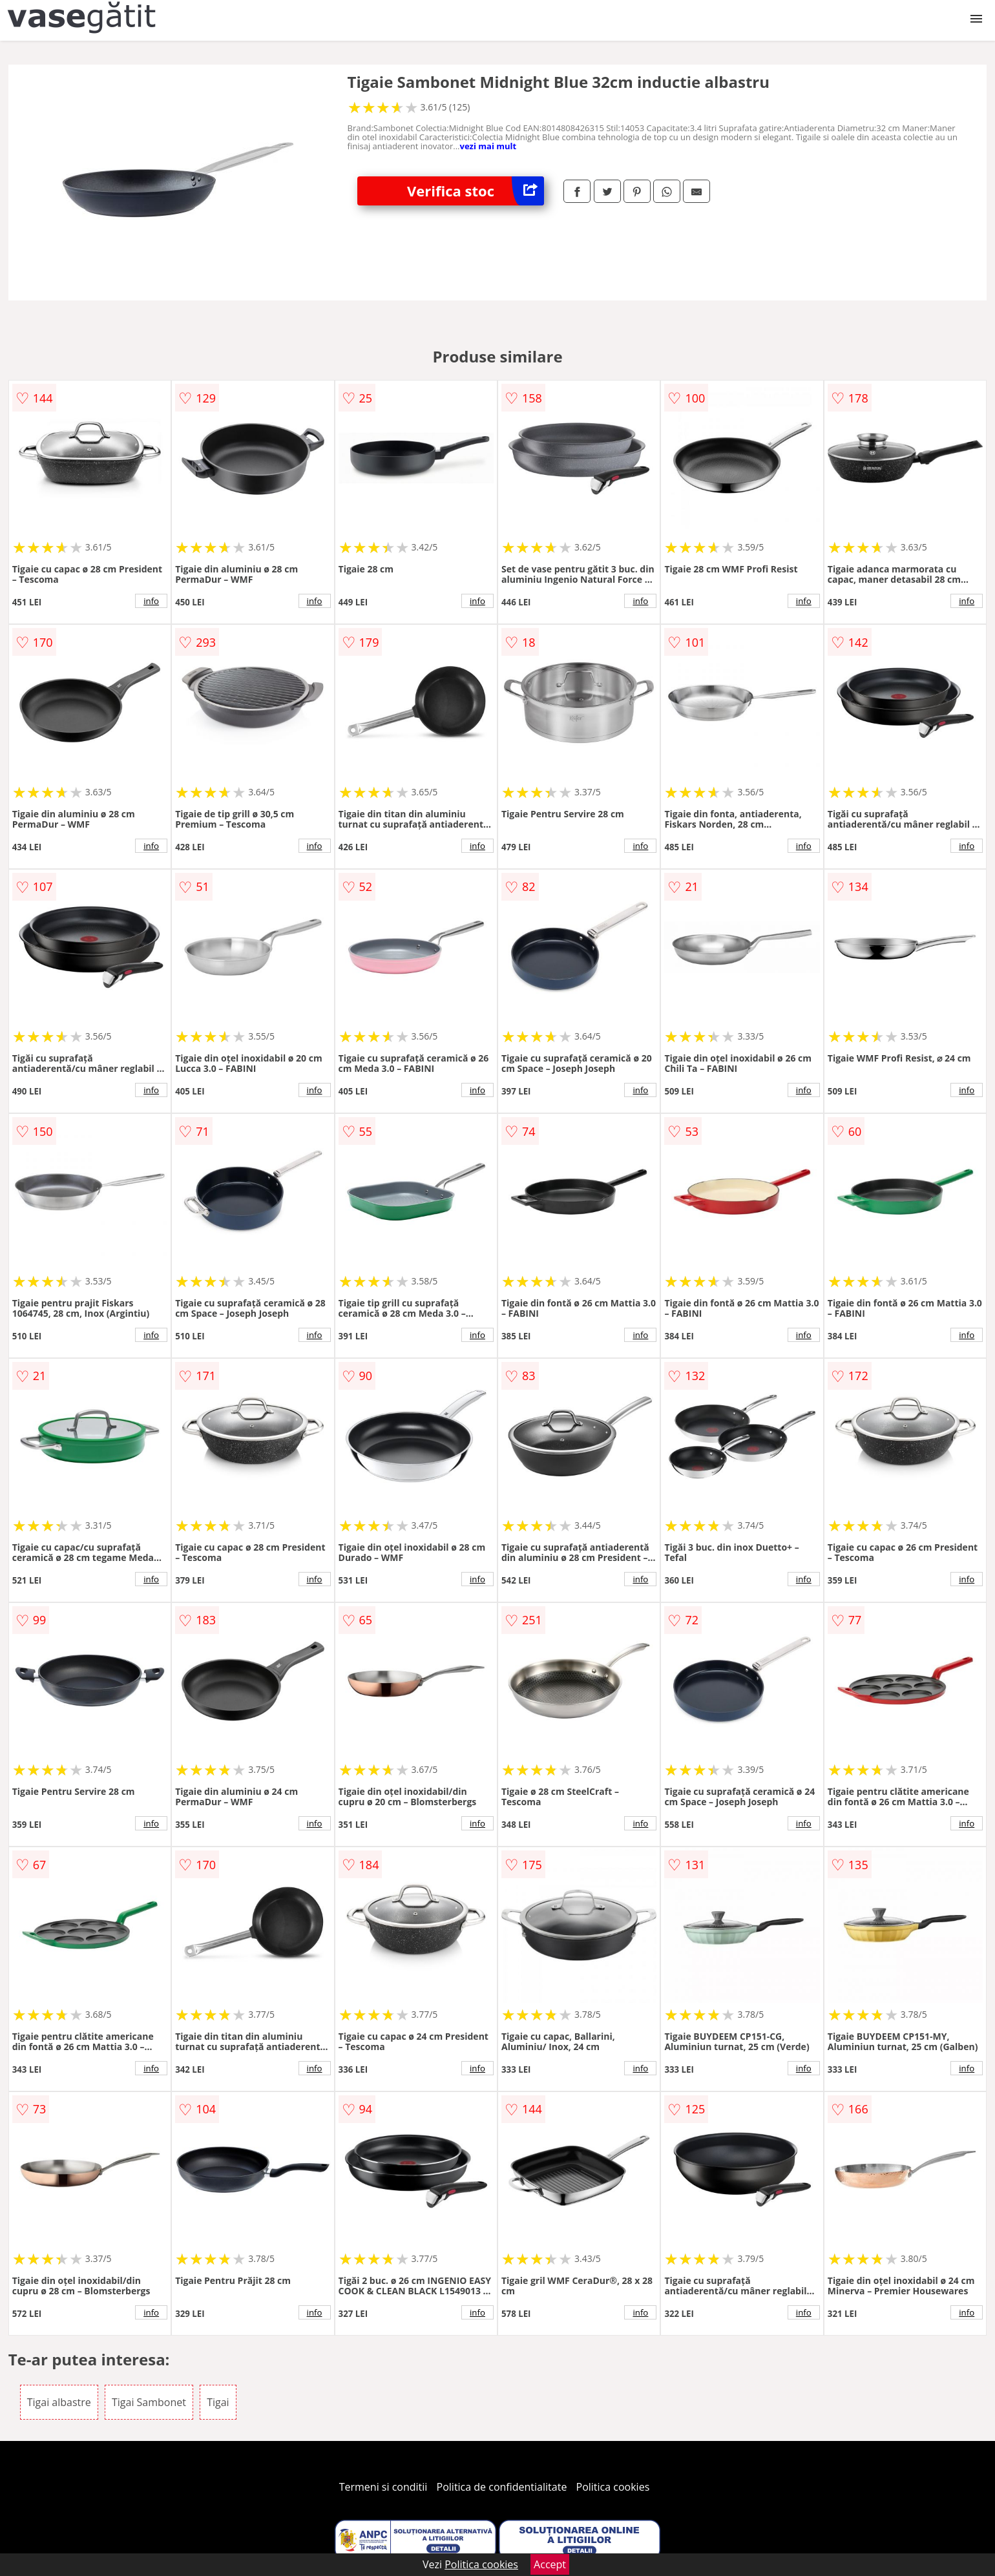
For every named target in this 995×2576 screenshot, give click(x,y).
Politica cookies (613, 2487)
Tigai (218, 2402)
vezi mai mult (488, 146)
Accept (550, 2564)
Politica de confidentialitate (502, 2487)
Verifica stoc (475, 190)
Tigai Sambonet (149, 2402)
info (151, 601)
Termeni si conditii (383, 2487)
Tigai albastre (59, 2402)
